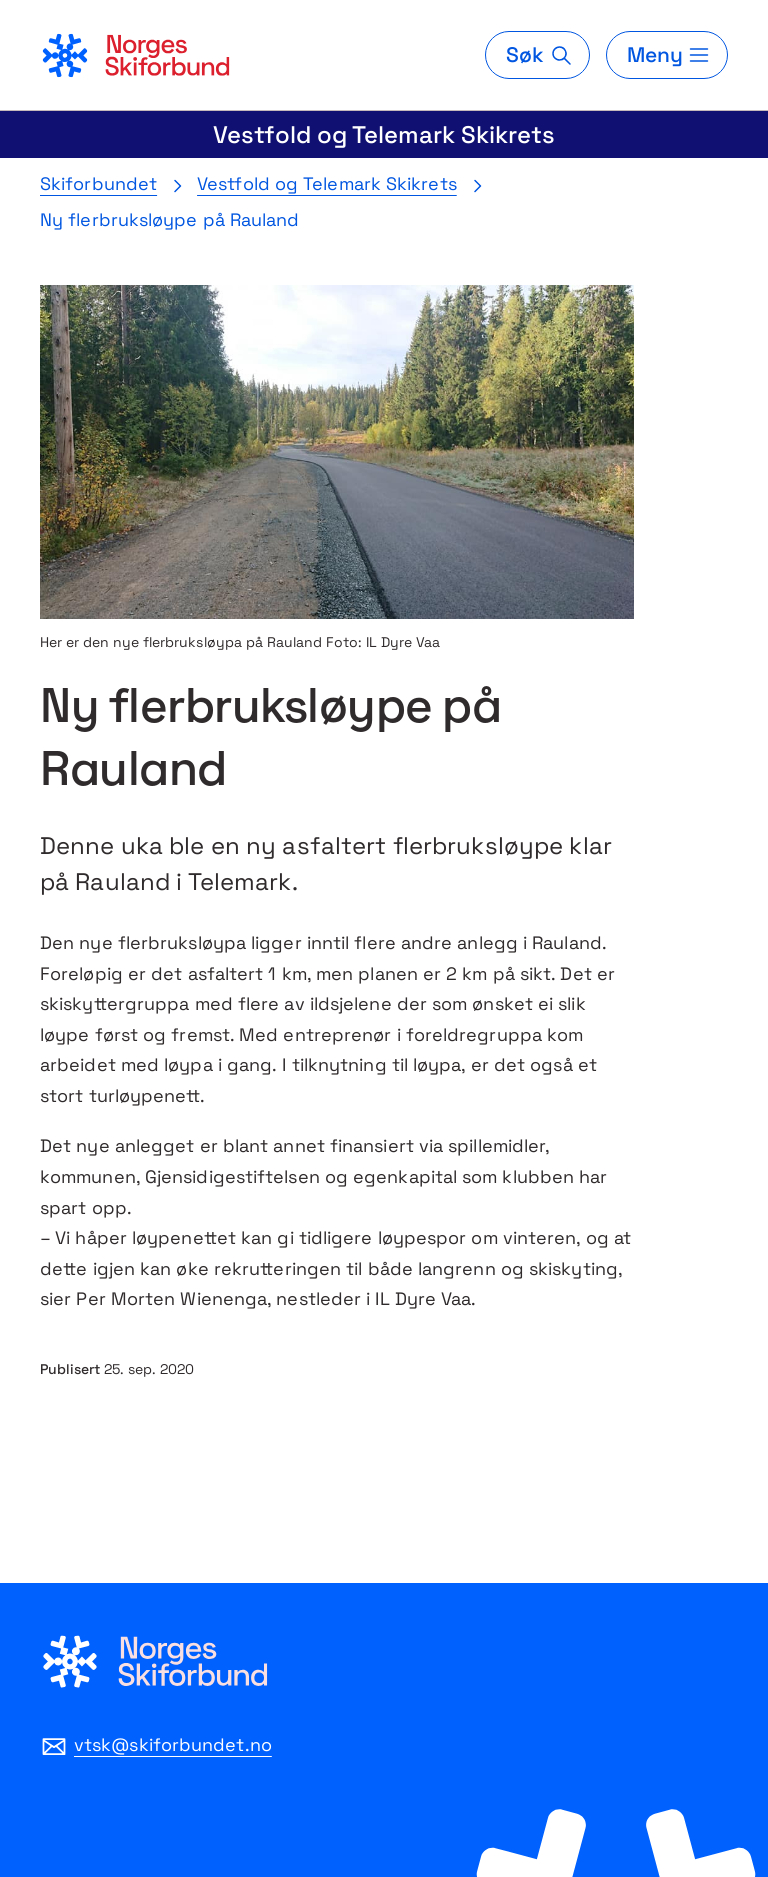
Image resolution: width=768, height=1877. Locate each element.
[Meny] (667, 55)
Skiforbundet (98, 183)
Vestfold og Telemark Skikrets (384, 134)
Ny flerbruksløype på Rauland (170, 219)
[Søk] (537, 55)
